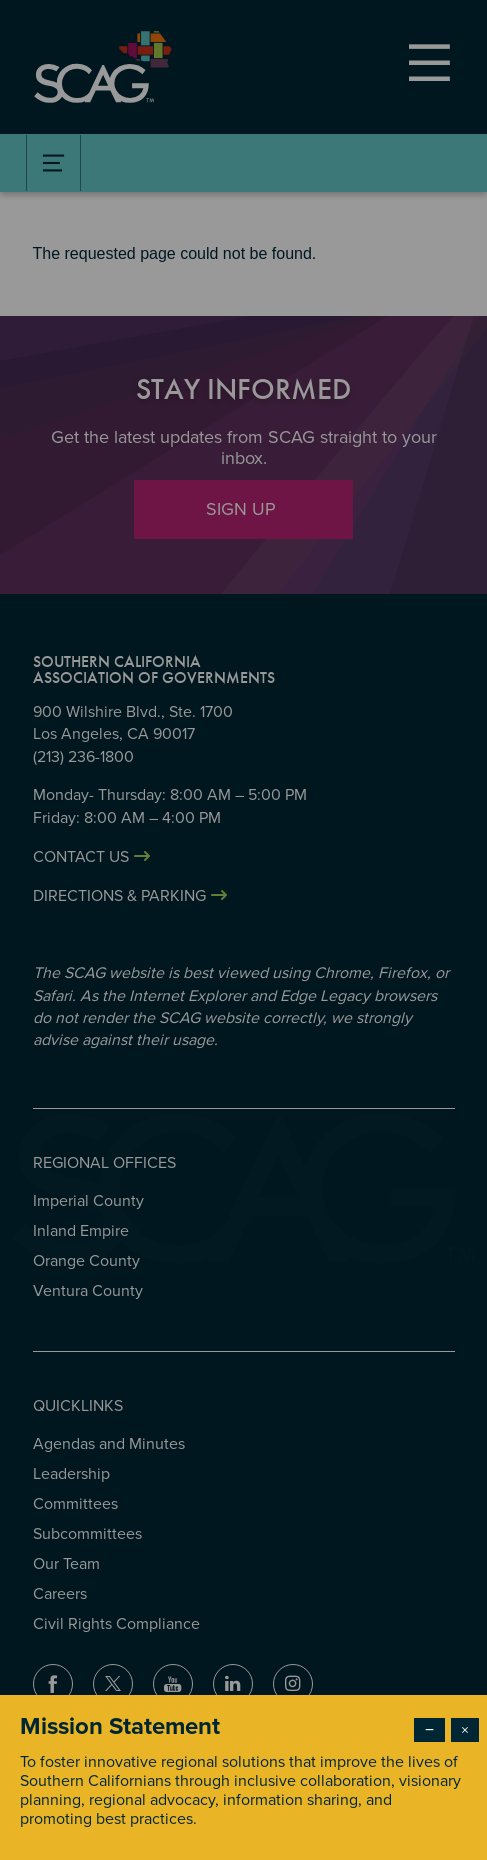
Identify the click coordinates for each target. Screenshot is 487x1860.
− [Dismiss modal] (429, 1730)
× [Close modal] (465, 1730)
